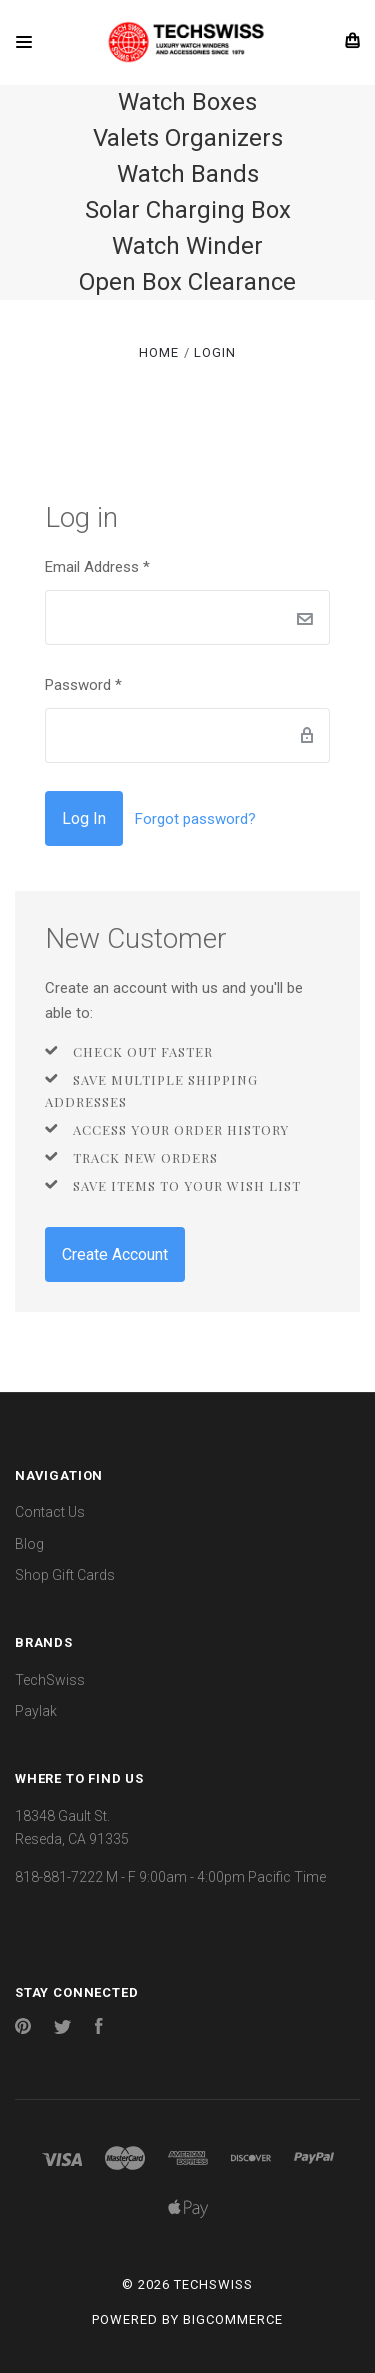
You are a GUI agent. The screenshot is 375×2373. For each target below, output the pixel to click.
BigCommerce (233, 2319)
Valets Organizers (188, 138)
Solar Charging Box (188, 210)
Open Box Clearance (187, 282)
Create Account (115, 1254)
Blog (29, 1544)
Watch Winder (187, 246)
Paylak (36, 1711)
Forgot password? (195, 819)
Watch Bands (188, 174)
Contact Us (50, 1512)
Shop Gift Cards (65, 1575)
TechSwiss (50, 1680)
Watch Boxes (187, 102)
